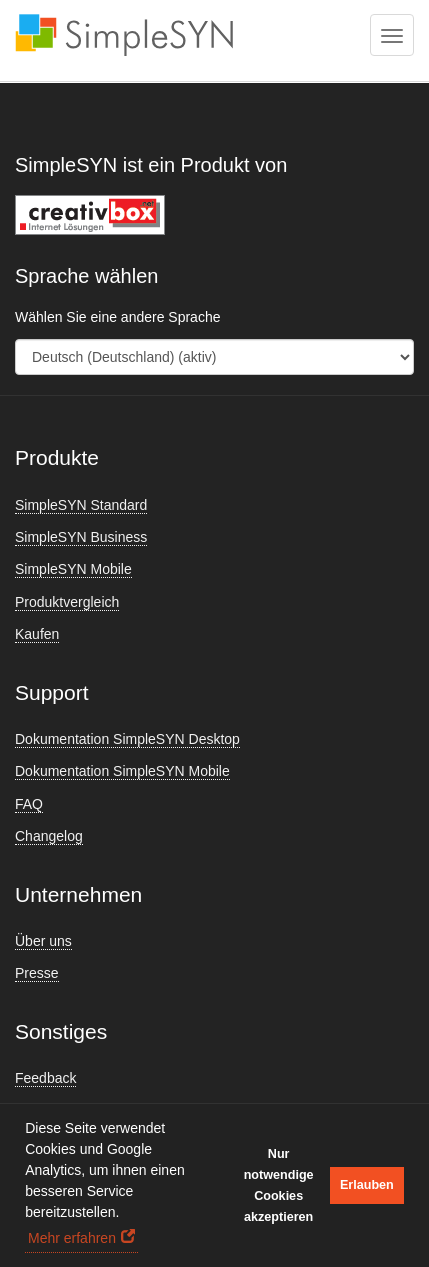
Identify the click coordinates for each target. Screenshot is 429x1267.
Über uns (43, 941)
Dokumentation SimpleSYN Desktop (127, 739)
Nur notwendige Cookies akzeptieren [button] (279, 1185)
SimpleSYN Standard (81, 505)
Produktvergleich (67, 602)
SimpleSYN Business (81, 537)
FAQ (29, 804)
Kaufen (37, 634)
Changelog (49, 836)
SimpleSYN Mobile (73, 569)
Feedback (45, 1078)
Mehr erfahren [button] (72, 1238)
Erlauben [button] (367, 1185)
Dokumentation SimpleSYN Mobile (122, 771)
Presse (37, 973)
